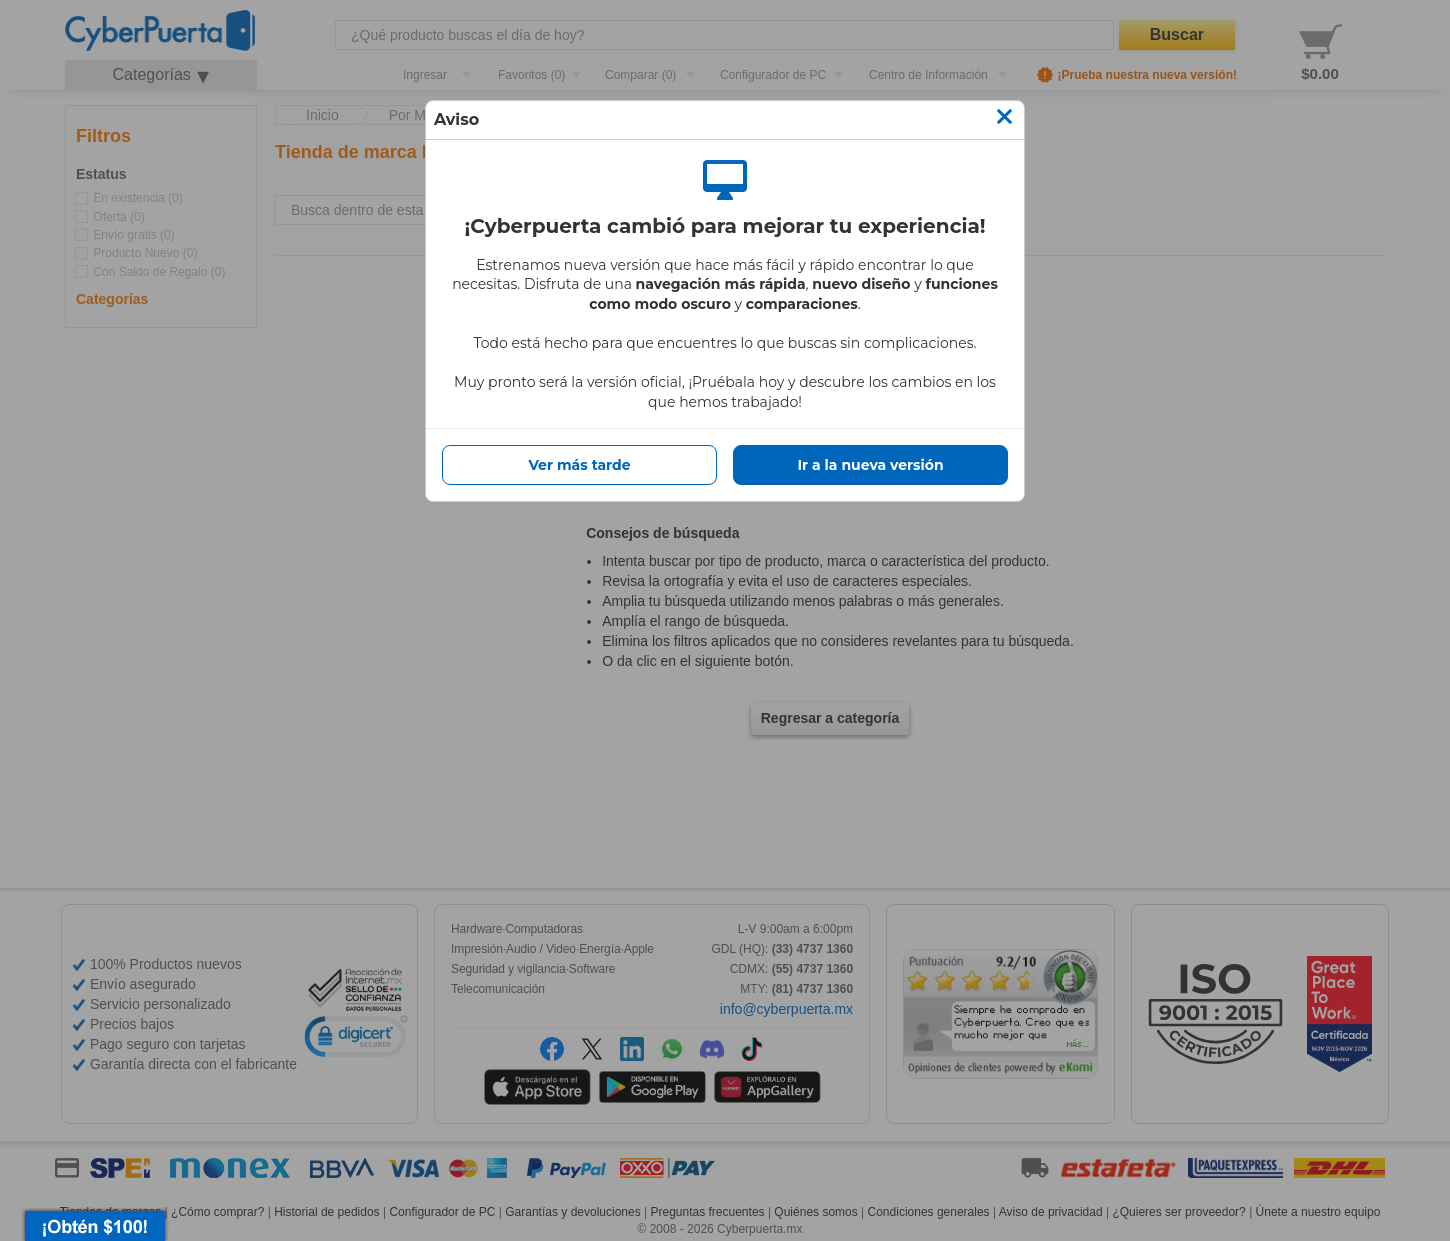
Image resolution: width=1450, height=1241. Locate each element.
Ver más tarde (579, 465)
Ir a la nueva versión (870, 465)
